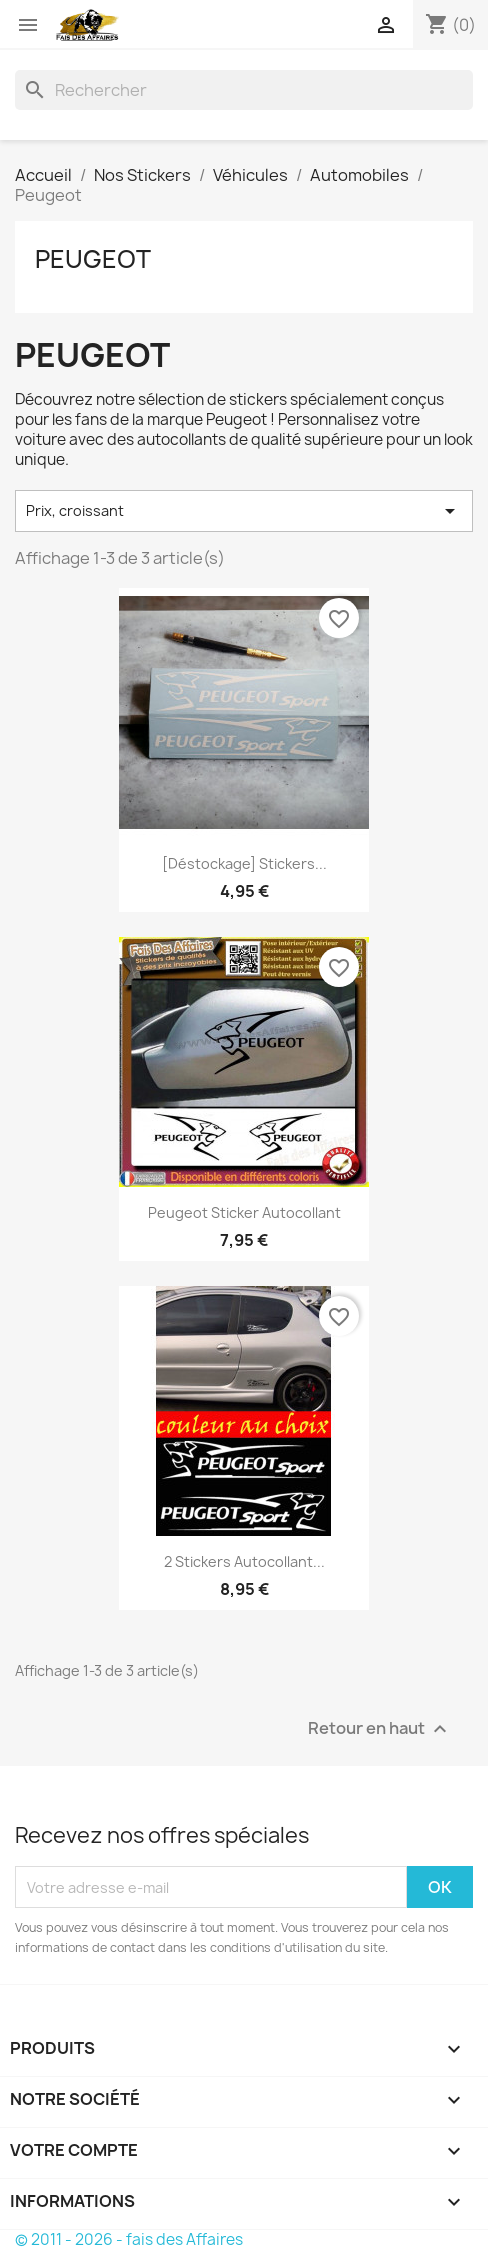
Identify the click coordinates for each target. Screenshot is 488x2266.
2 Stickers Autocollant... (244, 1561)
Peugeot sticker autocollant (244, 1212)
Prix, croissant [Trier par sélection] (244, 511)
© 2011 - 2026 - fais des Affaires (129, 2239)
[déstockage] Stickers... (244, 863)
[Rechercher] (244, 90)
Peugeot (93, 259)
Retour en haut (380, 1729)
